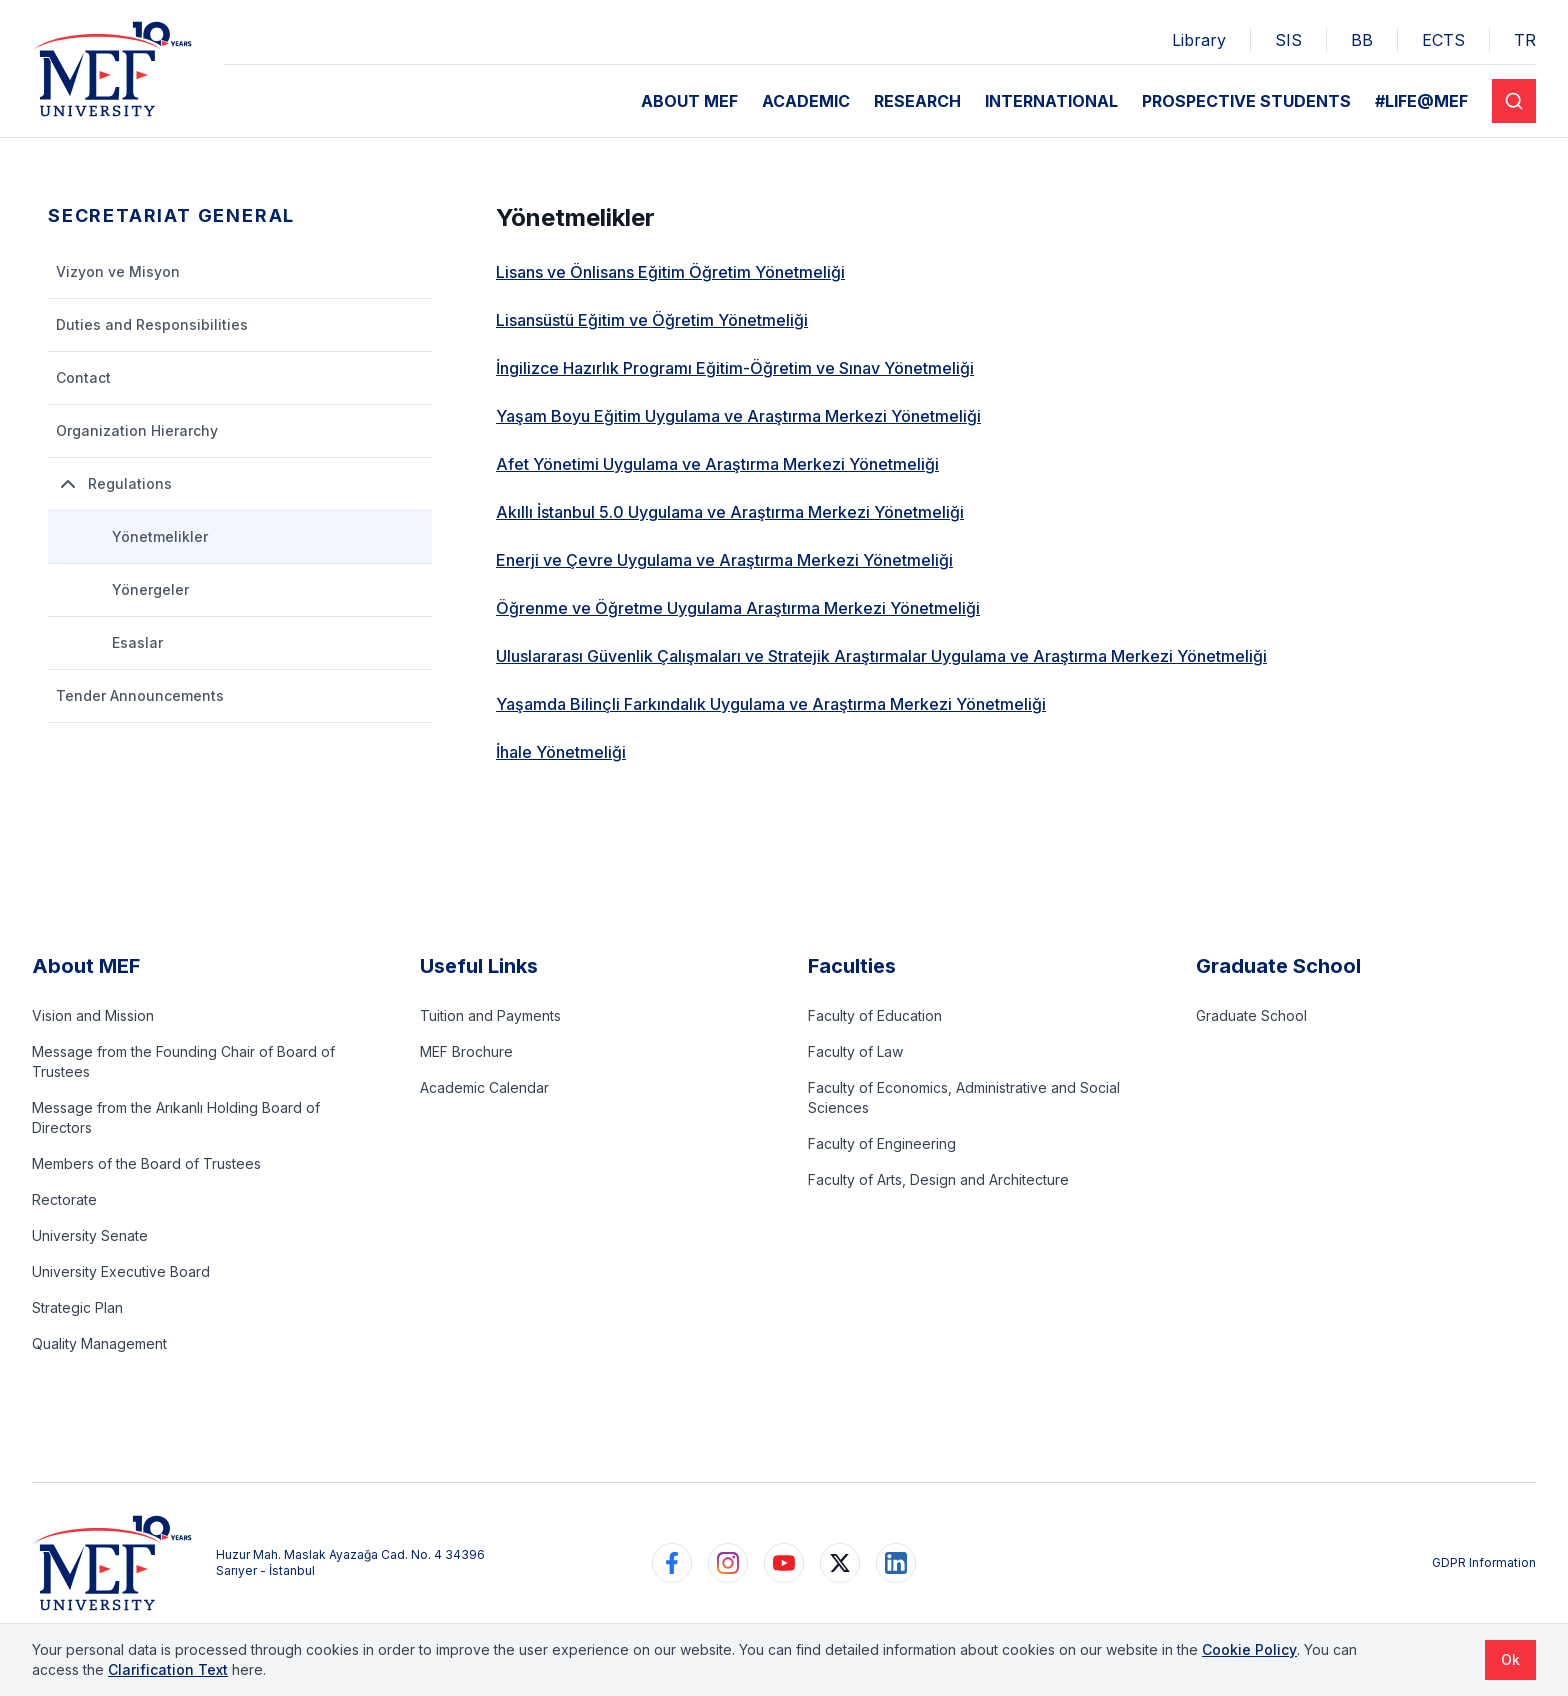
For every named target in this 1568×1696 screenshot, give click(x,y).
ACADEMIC (806, 101)
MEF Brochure (466, 1051)
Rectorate (64, 1199)
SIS (1288, 40)
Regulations (114, 484)
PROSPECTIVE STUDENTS (1246, 101)
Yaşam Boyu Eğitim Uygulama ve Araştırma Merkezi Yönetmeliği (738, 416)
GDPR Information (1484, 1562)
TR (1525, 40)
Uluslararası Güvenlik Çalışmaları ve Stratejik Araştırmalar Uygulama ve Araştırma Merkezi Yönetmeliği (881, 656)
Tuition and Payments (490, 1015)
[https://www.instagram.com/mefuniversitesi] (728, 1563)
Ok (1510, 1659)
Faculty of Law (855, 1051)
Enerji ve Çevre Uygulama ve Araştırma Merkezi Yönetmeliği (724, 560)
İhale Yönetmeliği (561, 752)
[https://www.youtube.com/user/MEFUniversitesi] (784, 1563)
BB (1362, 40)
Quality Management (99, 1343)
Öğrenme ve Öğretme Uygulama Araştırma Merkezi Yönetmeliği (738, 608)
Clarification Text (168, 1669)
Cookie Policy (1249, 1649)
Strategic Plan (77, 1307)
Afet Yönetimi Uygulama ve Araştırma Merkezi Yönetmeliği (717, 464)
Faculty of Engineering (882, 1143)
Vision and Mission (93, 1015)
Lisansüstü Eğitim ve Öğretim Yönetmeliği (652, 320)
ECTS (1443, 40)
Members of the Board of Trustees (146, 1163)
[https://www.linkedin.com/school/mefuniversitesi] (896, 1563)
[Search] (1514, 101)
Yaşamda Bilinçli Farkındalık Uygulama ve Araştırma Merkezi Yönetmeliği (771, 704)
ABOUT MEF (689, 101)
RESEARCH (917, 101)
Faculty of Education (875, 1015)
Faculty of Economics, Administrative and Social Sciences (964, 1097)
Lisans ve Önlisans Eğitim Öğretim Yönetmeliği (670, 272)
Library (1199, 40)
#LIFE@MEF (1421, 101)
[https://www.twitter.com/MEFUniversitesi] (840, 1563)
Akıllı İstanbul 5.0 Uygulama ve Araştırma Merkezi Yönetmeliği (730, 512)
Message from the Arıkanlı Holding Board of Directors (176, 1117)
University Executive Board (121, 1271)
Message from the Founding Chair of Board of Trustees (183, 1061)
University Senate (90, 1235)
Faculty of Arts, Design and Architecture (938, 1179)
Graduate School (1251, 1015)
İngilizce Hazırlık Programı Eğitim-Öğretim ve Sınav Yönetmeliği (735, 368)
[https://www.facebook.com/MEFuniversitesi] (672, 1563)
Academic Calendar (484, 1087)
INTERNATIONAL (1051, 101)
